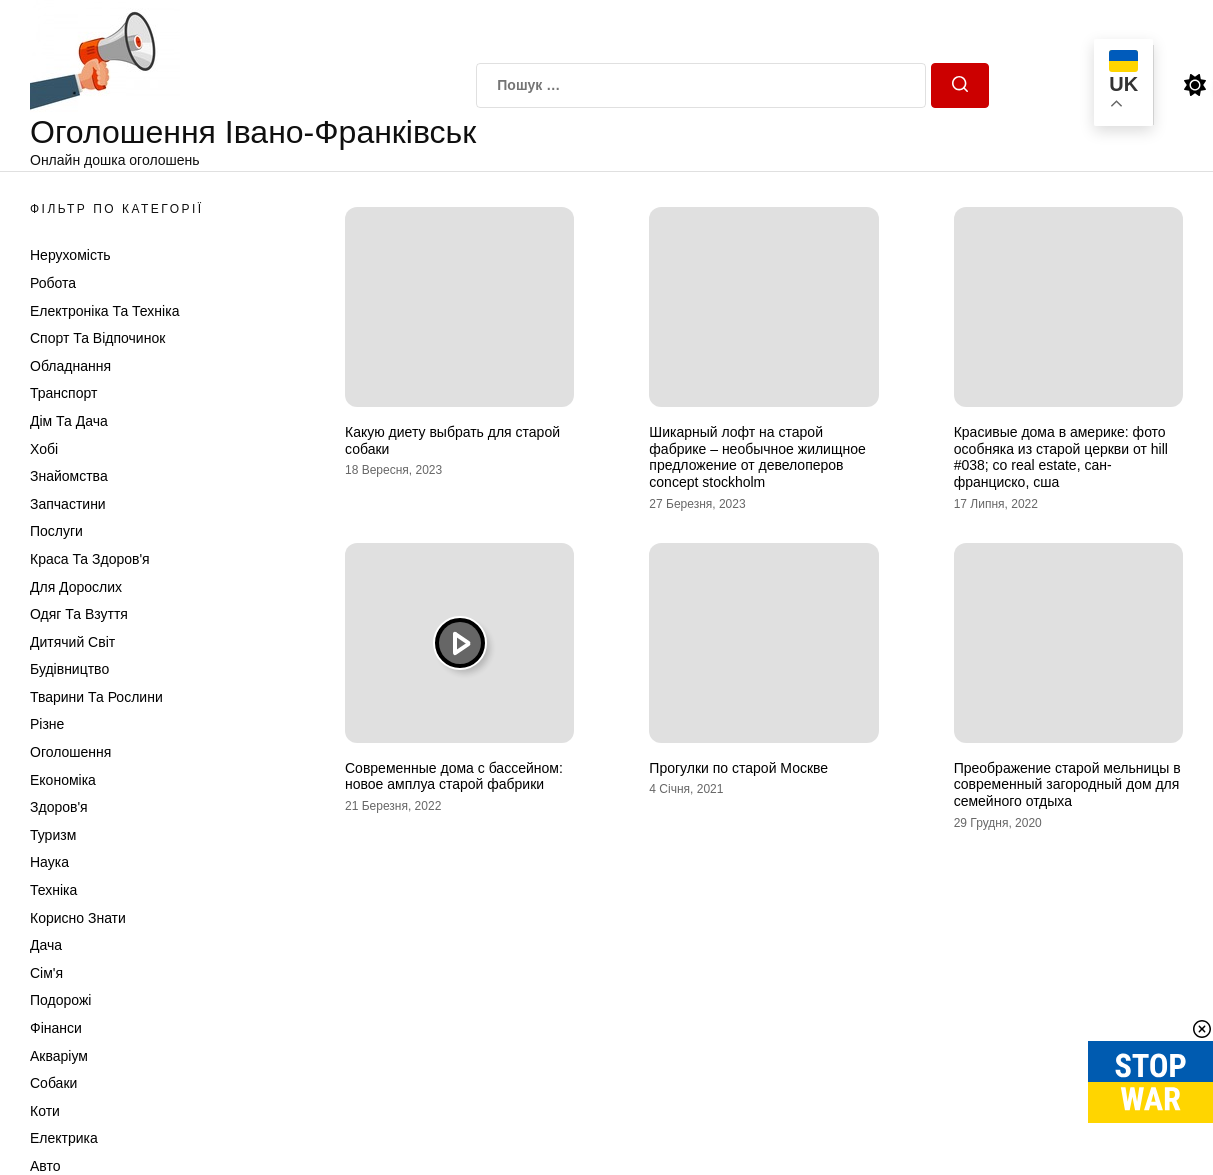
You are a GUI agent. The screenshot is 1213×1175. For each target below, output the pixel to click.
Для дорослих (76, 587)
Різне (47, 724)
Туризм (53, 835)
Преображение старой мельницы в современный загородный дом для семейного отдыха (1067, 785)
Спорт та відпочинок (97, 338)
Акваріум (59, 1056)
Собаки (53, 1083)
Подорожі (60, 1000)
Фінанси (56, 1028)
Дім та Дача (69, 421)
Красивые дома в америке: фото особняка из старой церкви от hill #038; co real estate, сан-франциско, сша (1061, 457)
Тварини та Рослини (96, 697)
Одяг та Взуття (79, 614)
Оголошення (70, 752)
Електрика (64, 1138)
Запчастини (68, 504)
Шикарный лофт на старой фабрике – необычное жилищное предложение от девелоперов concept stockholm (757, 457)
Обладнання (70, 366)
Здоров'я (59, 807)
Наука (49, 862)
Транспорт (63, 393)
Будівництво (69, 669)
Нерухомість (70, 255)
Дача (46, 945)
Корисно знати (78, 918)
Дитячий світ (72, 642)
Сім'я (46, 973)
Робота (53, 283)
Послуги (56, 531)
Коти (45, 1111)
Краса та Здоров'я (90, 559)
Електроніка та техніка (104, 311)
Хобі (44, 449)
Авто (45, 1166)
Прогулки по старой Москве (738, 768)
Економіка (63, 780)
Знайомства (69, 476)
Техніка (53, 890)
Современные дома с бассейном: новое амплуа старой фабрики (454, 776)
